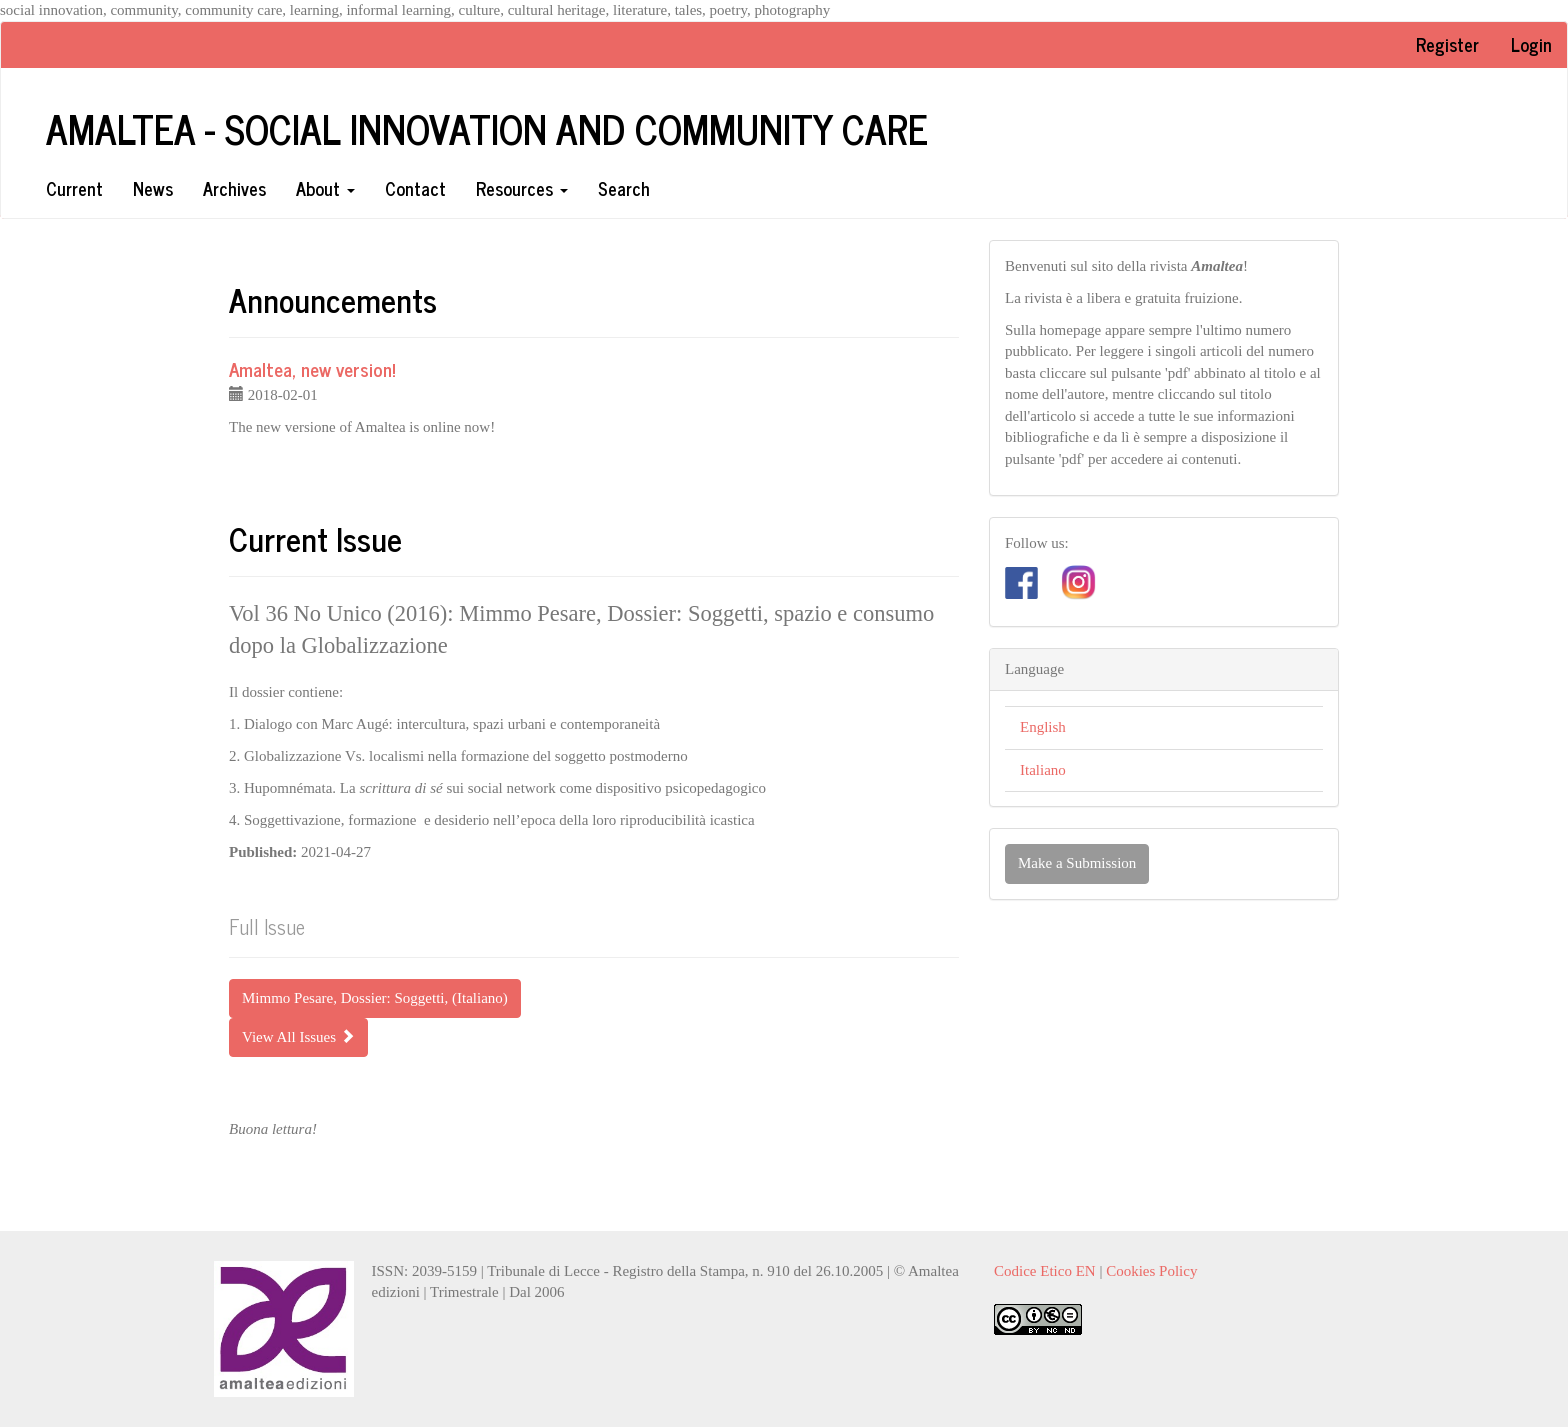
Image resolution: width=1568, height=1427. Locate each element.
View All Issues (298, 1037)
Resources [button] (522, 188)
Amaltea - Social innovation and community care (487, 128)
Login (1531, 44)
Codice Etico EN (1045, 1271)
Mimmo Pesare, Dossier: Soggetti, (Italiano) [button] (375, 998)
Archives (234, 188)
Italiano (1043, 770)
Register (1447, 44)
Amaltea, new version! (312, 368)
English (1043, 727)
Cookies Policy (1151, 1271)
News (153, 188)
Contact (415, 188)
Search (624, 188)
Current (74, 188)
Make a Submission (1077, 863)
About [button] (325, 188)
